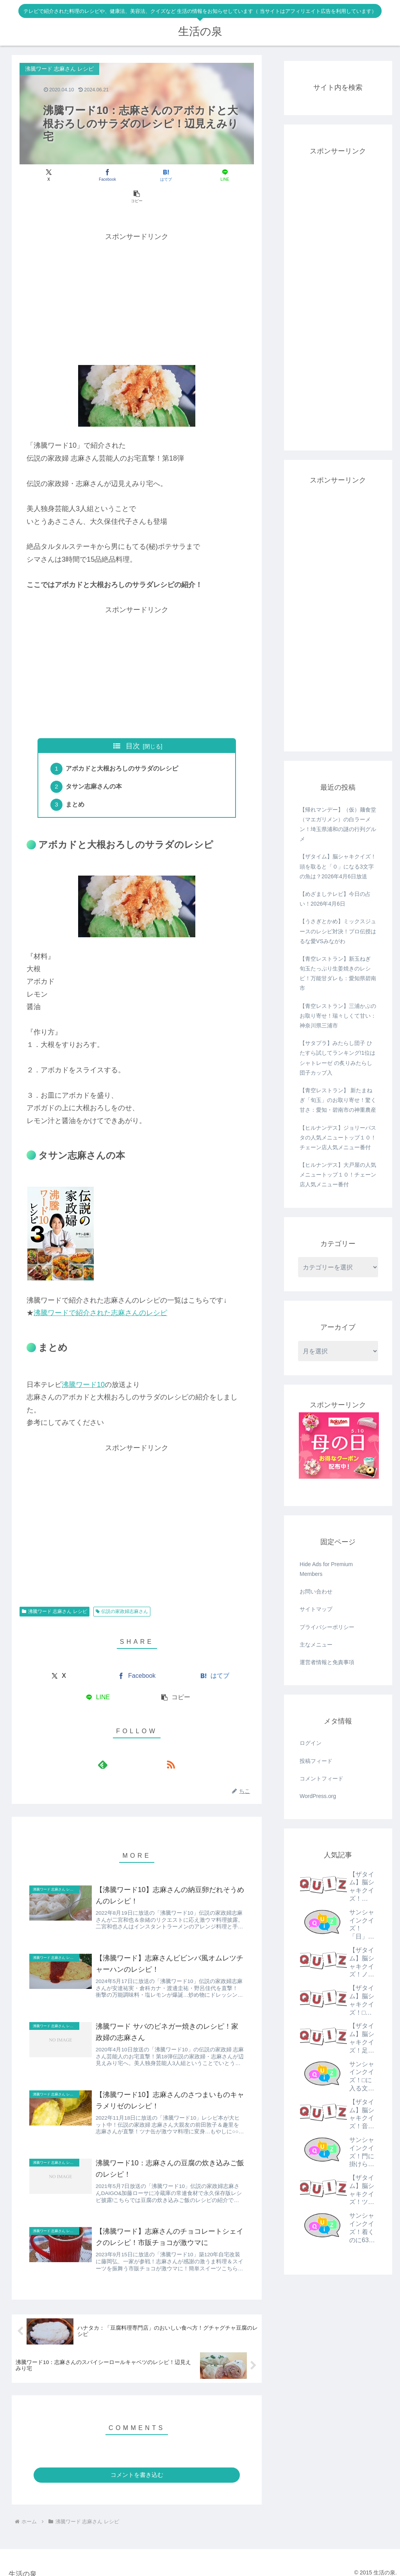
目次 (133, 724)
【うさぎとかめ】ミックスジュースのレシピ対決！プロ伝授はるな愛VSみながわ (338, 931)
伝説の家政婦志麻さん (122, 1592)
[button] (215, 175)
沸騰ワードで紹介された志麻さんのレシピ (100, 1294)
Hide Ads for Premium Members (326, 1569)
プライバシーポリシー (327, 1627)
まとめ (76, 785)
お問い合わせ (316, 1591)
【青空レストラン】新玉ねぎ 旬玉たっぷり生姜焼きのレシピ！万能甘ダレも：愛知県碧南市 (338, 974)
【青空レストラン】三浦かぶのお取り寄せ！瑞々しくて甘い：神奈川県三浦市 (338, 1016)
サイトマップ (316, 1609)
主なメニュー (316, 1644)
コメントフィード (321, 1778)
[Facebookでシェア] (97, 175)
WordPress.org (318, 1796)
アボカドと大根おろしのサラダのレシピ (123, 747)
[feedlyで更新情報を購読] (128, 1746)
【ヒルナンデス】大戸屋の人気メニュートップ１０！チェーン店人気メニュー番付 (338, 1174)
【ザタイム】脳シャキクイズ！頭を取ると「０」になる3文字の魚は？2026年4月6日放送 (338, 866)
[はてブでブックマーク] (136, 175)
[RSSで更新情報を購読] (146, 1746)
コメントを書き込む (137, 2467)
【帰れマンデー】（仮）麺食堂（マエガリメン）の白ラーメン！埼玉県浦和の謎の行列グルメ (338, 824)
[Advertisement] (137, 276)
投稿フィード (316, 1761)
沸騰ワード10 (83, 1366)
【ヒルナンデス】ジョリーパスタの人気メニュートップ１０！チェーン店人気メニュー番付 (338, 1137)
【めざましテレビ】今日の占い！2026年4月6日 (335, 899)
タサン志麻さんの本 (95, 767)
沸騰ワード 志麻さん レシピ (54, 1592)
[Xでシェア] (58, 175)
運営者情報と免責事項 (327, 1662)
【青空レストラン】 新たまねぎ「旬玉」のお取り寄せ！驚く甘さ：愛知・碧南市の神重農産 (338, 1100)
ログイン (310, 1743)
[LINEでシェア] (176, 175)
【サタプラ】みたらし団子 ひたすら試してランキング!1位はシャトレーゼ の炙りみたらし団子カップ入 (337, 1058)
